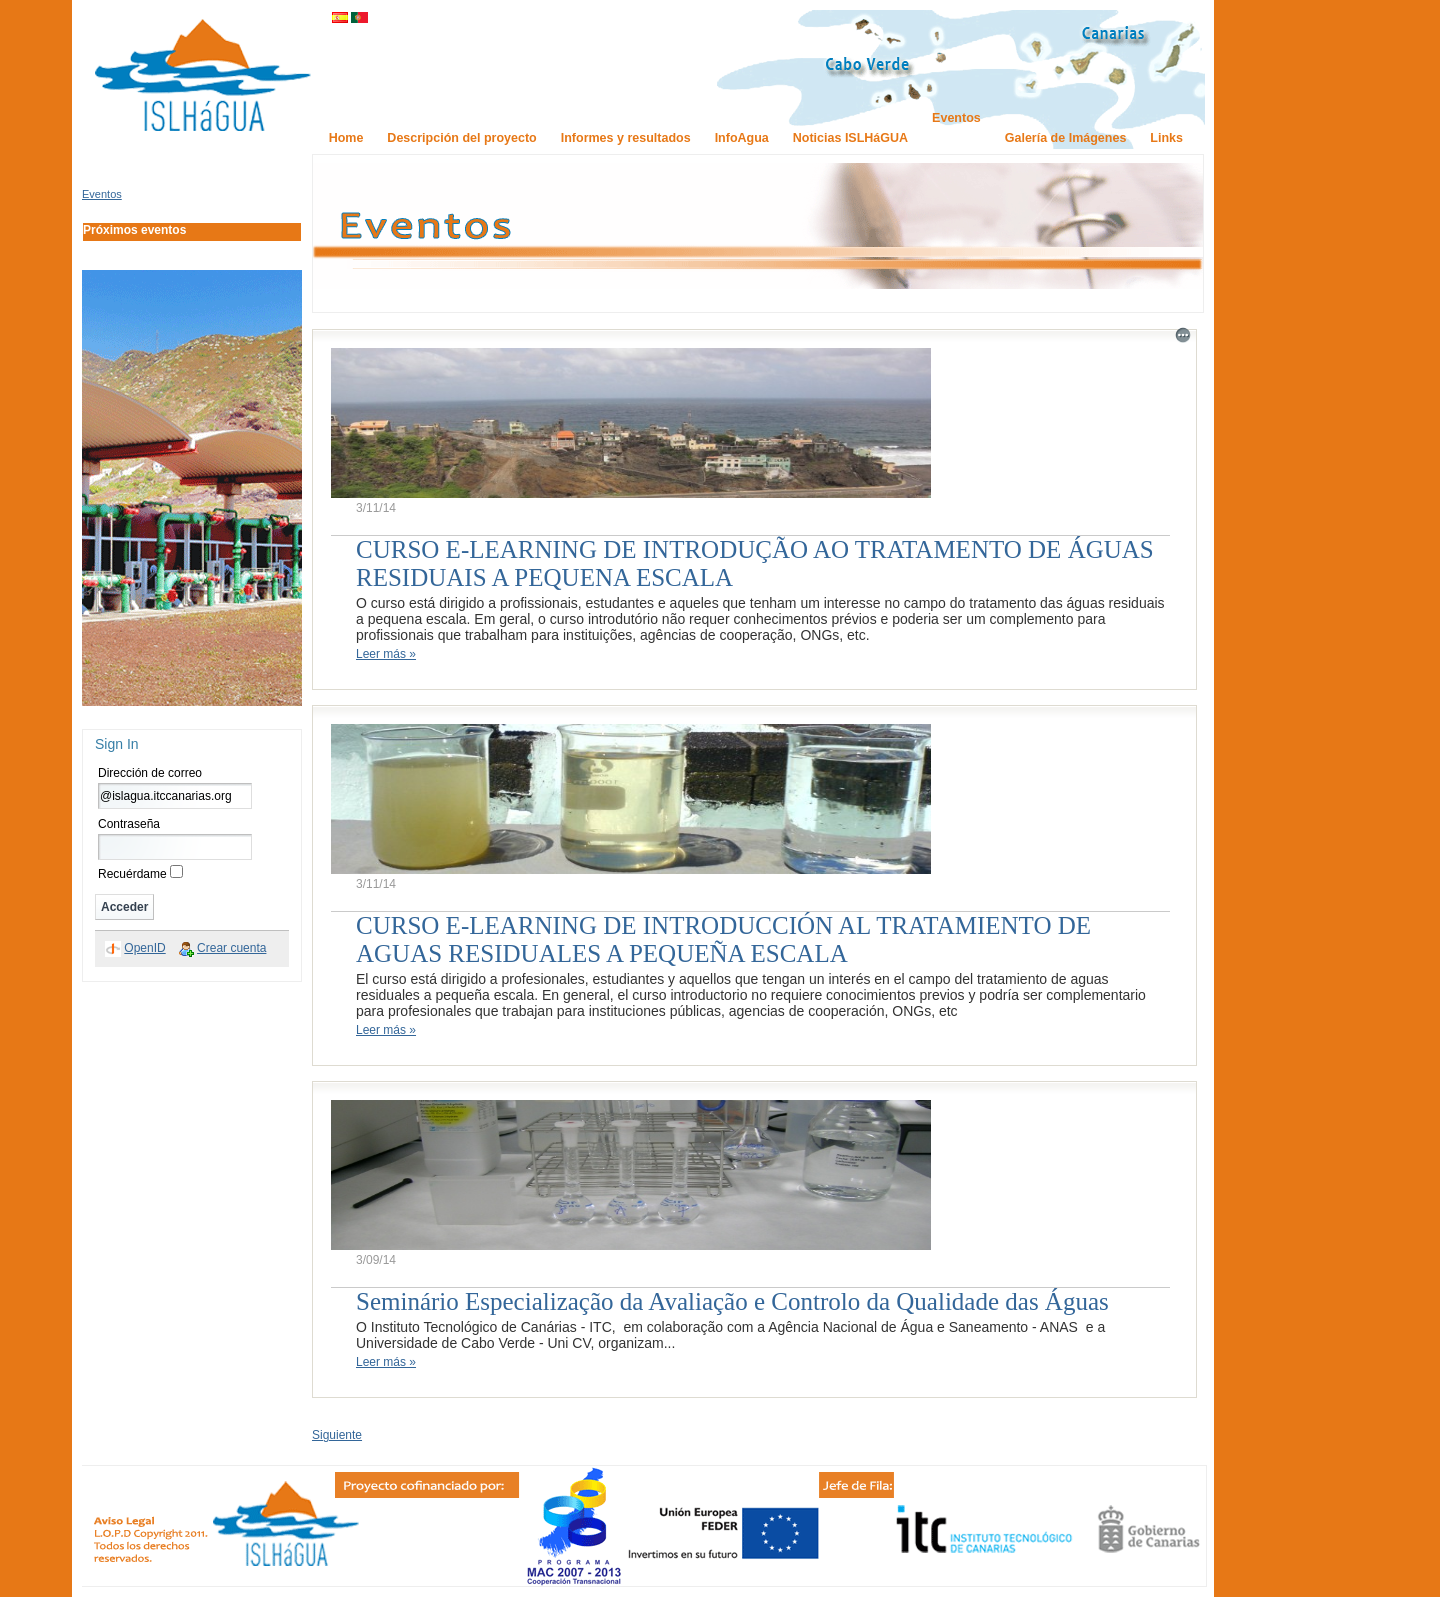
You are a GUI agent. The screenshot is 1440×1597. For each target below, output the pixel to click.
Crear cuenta (231, 948)
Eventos (102, 194)
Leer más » (386, 654)
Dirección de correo (150, 773)
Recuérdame (132, 874)
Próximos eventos (134, 230)
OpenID (144, 948)
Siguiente (337, 1435)
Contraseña (129, 824)
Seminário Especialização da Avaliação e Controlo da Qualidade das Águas (732, 1301)
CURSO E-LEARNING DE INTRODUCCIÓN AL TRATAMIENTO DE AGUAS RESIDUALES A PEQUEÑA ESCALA (723, 939)
